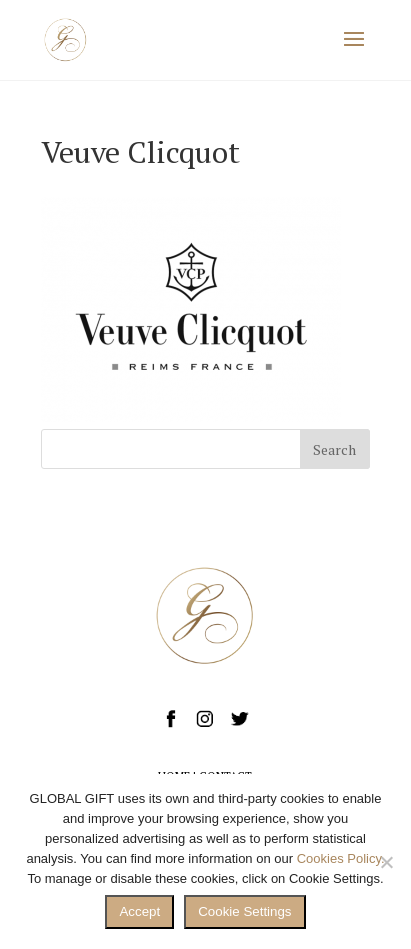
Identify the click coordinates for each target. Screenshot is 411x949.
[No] (386, 862)
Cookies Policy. (341, 858)
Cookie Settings (244, 911)
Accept (139, 911)
